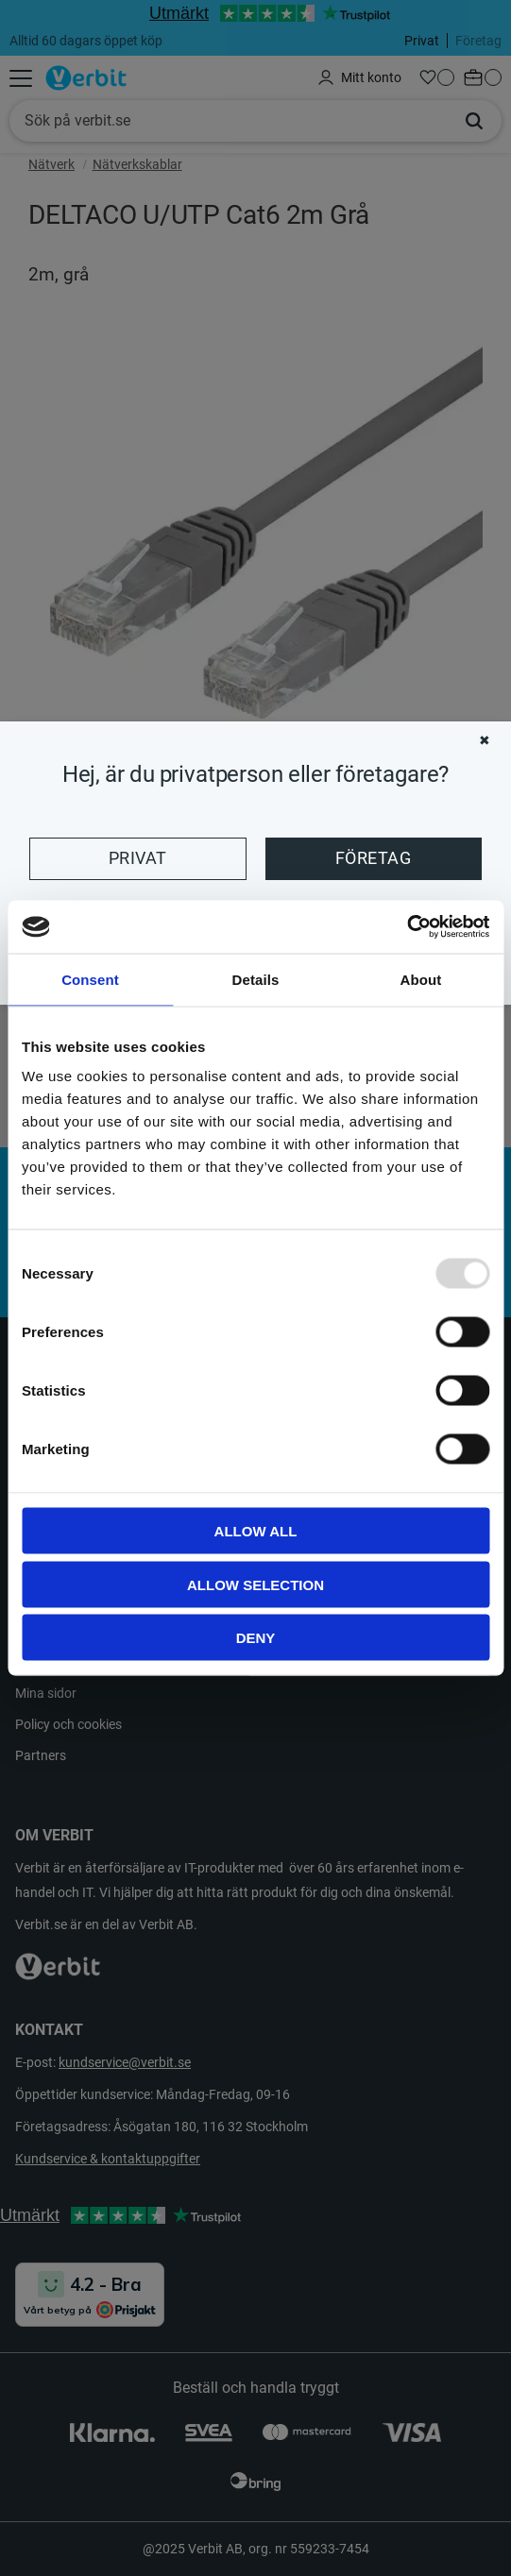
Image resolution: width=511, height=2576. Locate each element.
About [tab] (421, 979)
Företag (373, 858)
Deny (256, 1638)
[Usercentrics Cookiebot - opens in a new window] (406, 927)
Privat (138, 858)
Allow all (256, 1531)
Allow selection (255, 1584)
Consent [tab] (90, 979)
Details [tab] (256, 979)
